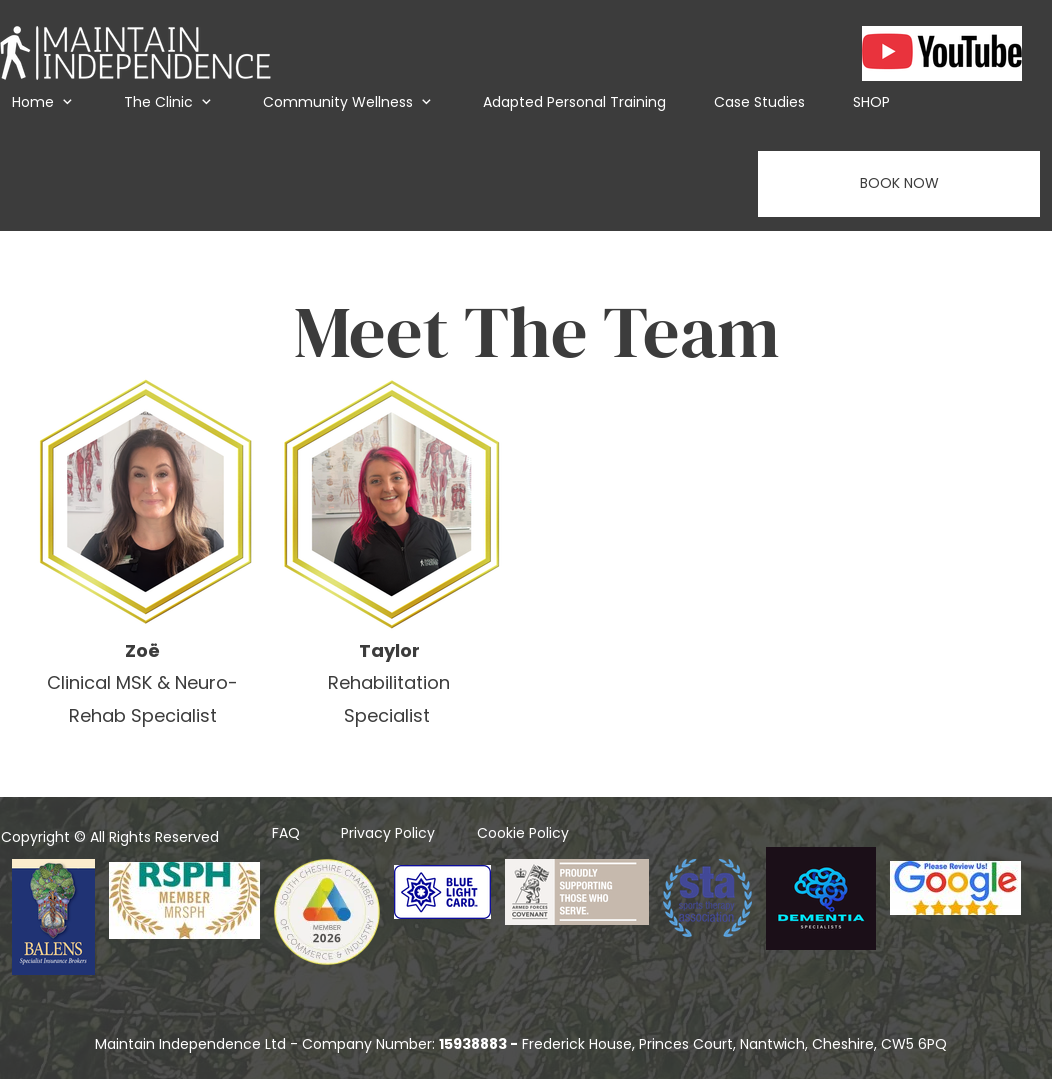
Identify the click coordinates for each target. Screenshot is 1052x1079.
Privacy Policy (388, 833)
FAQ (286, 833)
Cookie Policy (523, 833)
